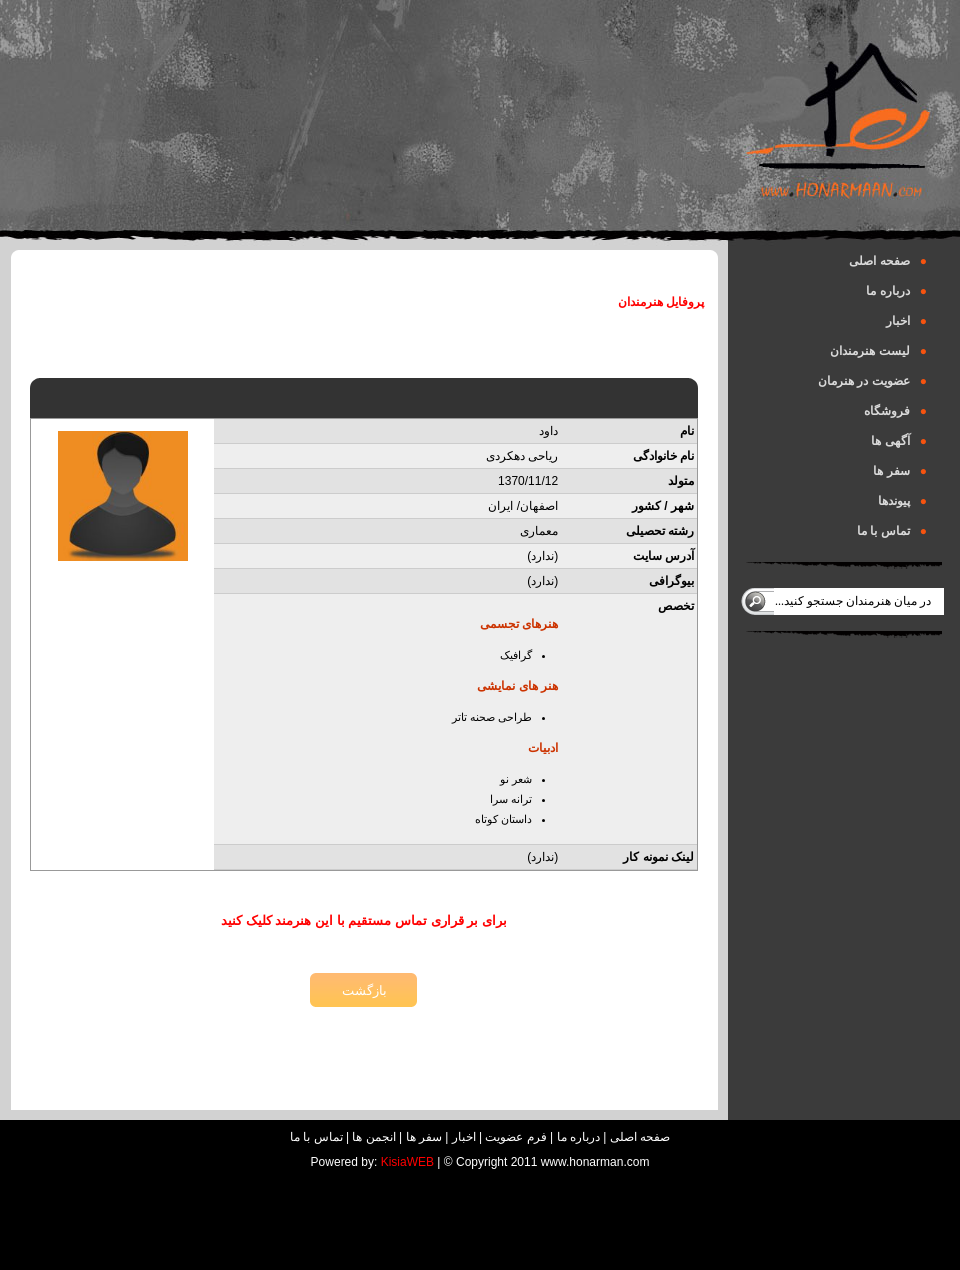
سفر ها (900, 471)
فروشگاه (895, 411)
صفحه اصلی (888, 261)
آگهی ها (899, 441)
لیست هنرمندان (878, 351)
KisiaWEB (407, 1162)
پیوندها (902, 501)
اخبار (906, 321)
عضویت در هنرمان (872, 381)
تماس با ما (892, 531)
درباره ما (896, 291)
